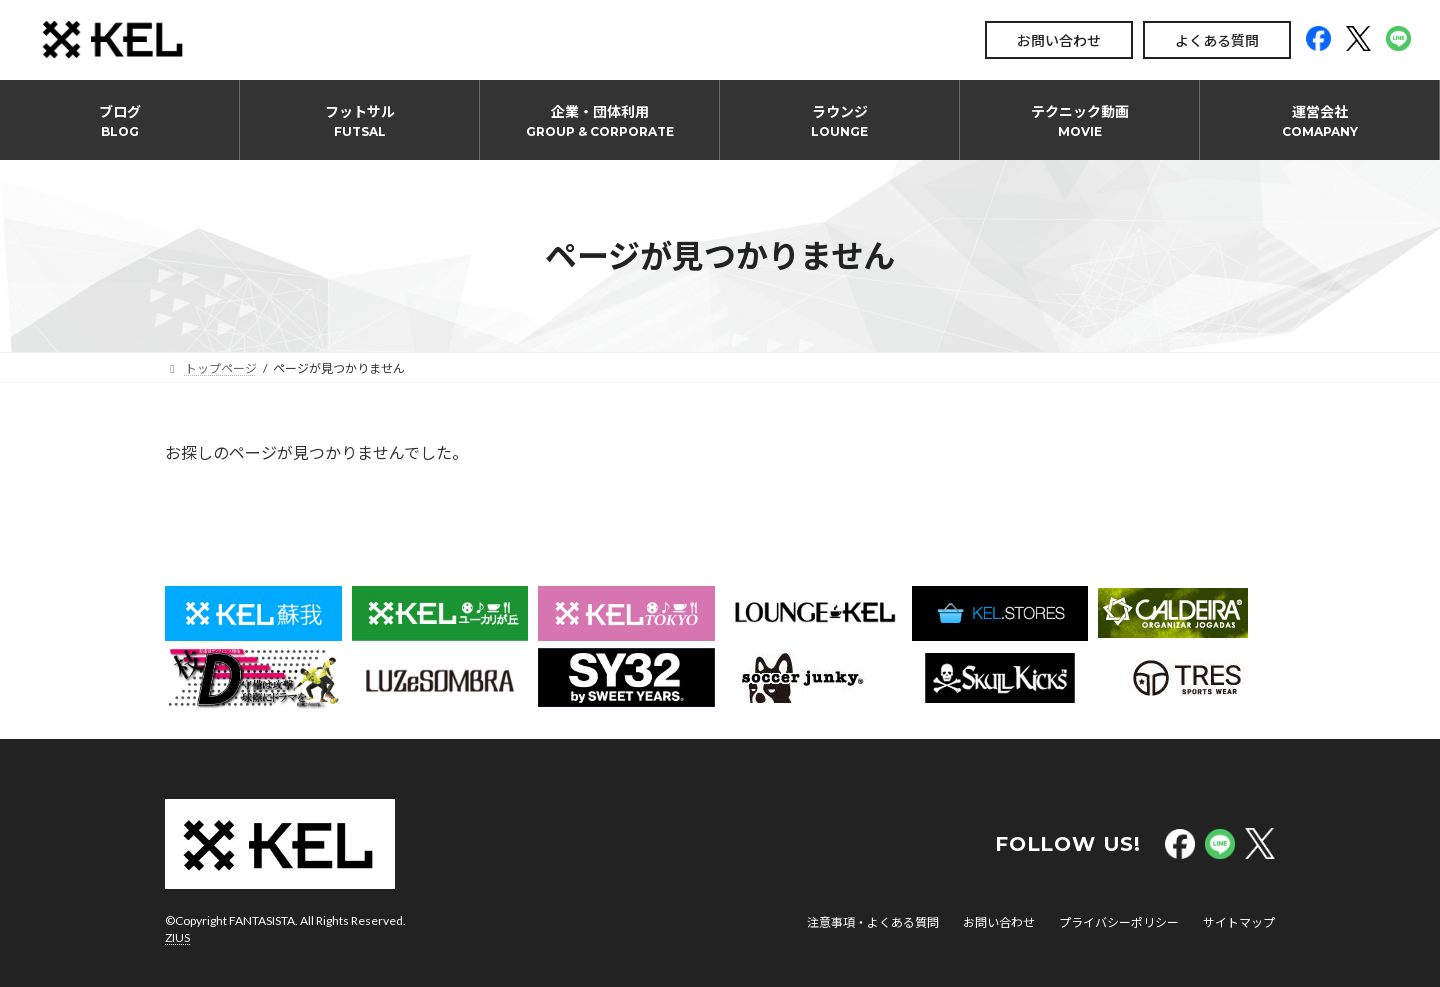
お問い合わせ (1059, 40)
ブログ (120, 121)
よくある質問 (1217, 40)
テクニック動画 (1080, 121)
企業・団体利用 (600, 121)
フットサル (360, 121)
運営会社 (1320, 121)
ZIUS (177, 937)
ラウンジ (839, 121)
